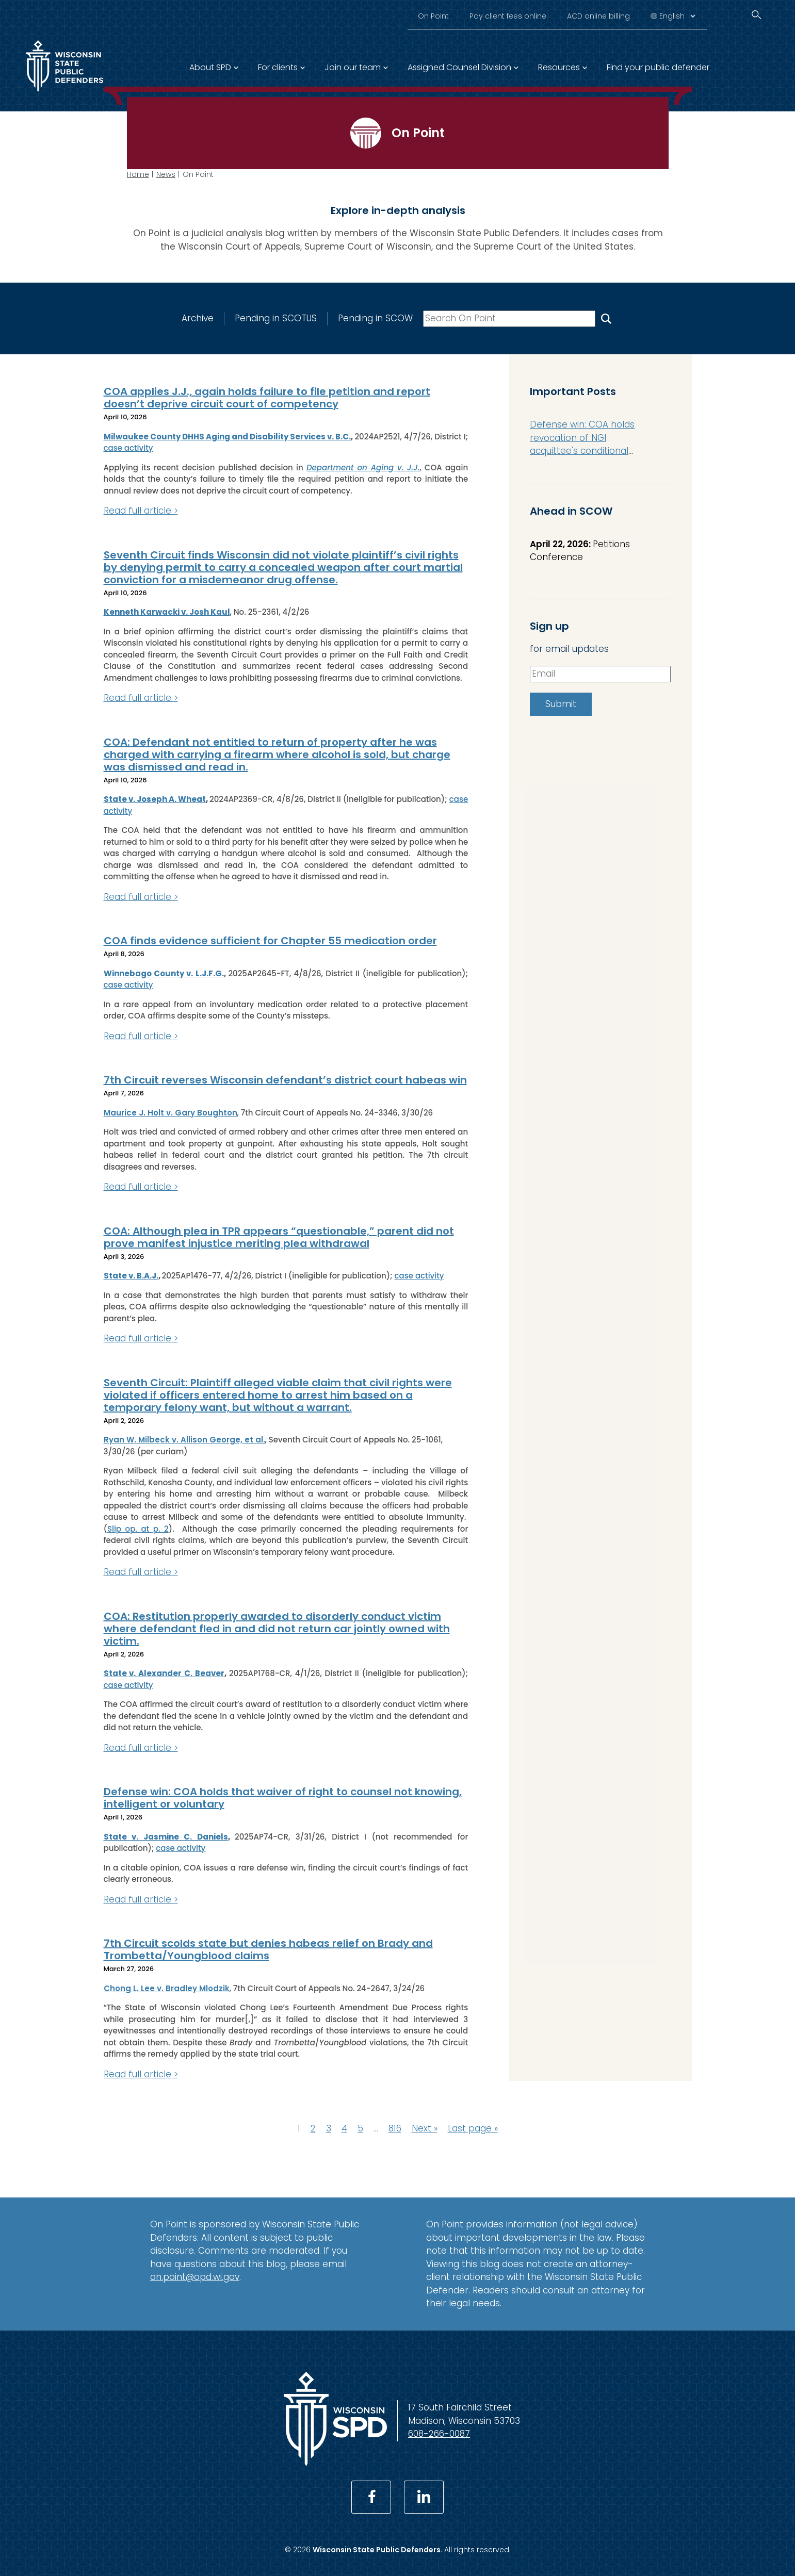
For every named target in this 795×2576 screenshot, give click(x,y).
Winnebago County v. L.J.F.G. (164, 973)
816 (394, 2128)
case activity (128, 447)
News (165, 174)
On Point (433, 16)
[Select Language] (677, 16)
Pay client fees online (507, 16)
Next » (424, 2128)
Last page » (473, 2128)
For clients (278, 67)
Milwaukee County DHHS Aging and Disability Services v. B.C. (227, 436)
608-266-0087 (439, 2433)
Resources (559, 67)
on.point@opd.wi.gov (194, 2277)
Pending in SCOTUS (275, 318)
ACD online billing (598, 16)
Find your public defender (658, 67)
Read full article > (141, 510)
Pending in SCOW (374, 318)
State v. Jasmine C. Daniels (166, 1836)
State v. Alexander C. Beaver (164, 1673)
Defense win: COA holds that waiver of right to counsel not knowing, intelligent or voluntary (283, 1797)
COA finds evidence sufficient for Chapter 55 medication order (270, 940)
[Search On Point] (605, 318)
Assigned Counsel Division (459, 67)
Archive (197, 318)
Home (138, 174)
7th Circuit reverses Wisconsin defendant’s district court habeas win (285, 1080)
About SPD (210, 67)
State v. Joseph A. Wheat (155, 799)
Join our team (353, 67)
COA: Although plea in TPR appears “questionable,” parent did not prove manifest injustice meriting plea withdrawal (279, 1237)
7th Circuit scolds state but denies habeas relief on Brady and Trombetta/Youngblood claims (268, 1949)
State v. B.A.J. (131, 1275)
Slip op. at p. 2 (138, 1528)
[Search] (756, 14)
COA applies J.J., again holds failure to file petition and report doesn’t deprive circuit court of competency (267, 397)
